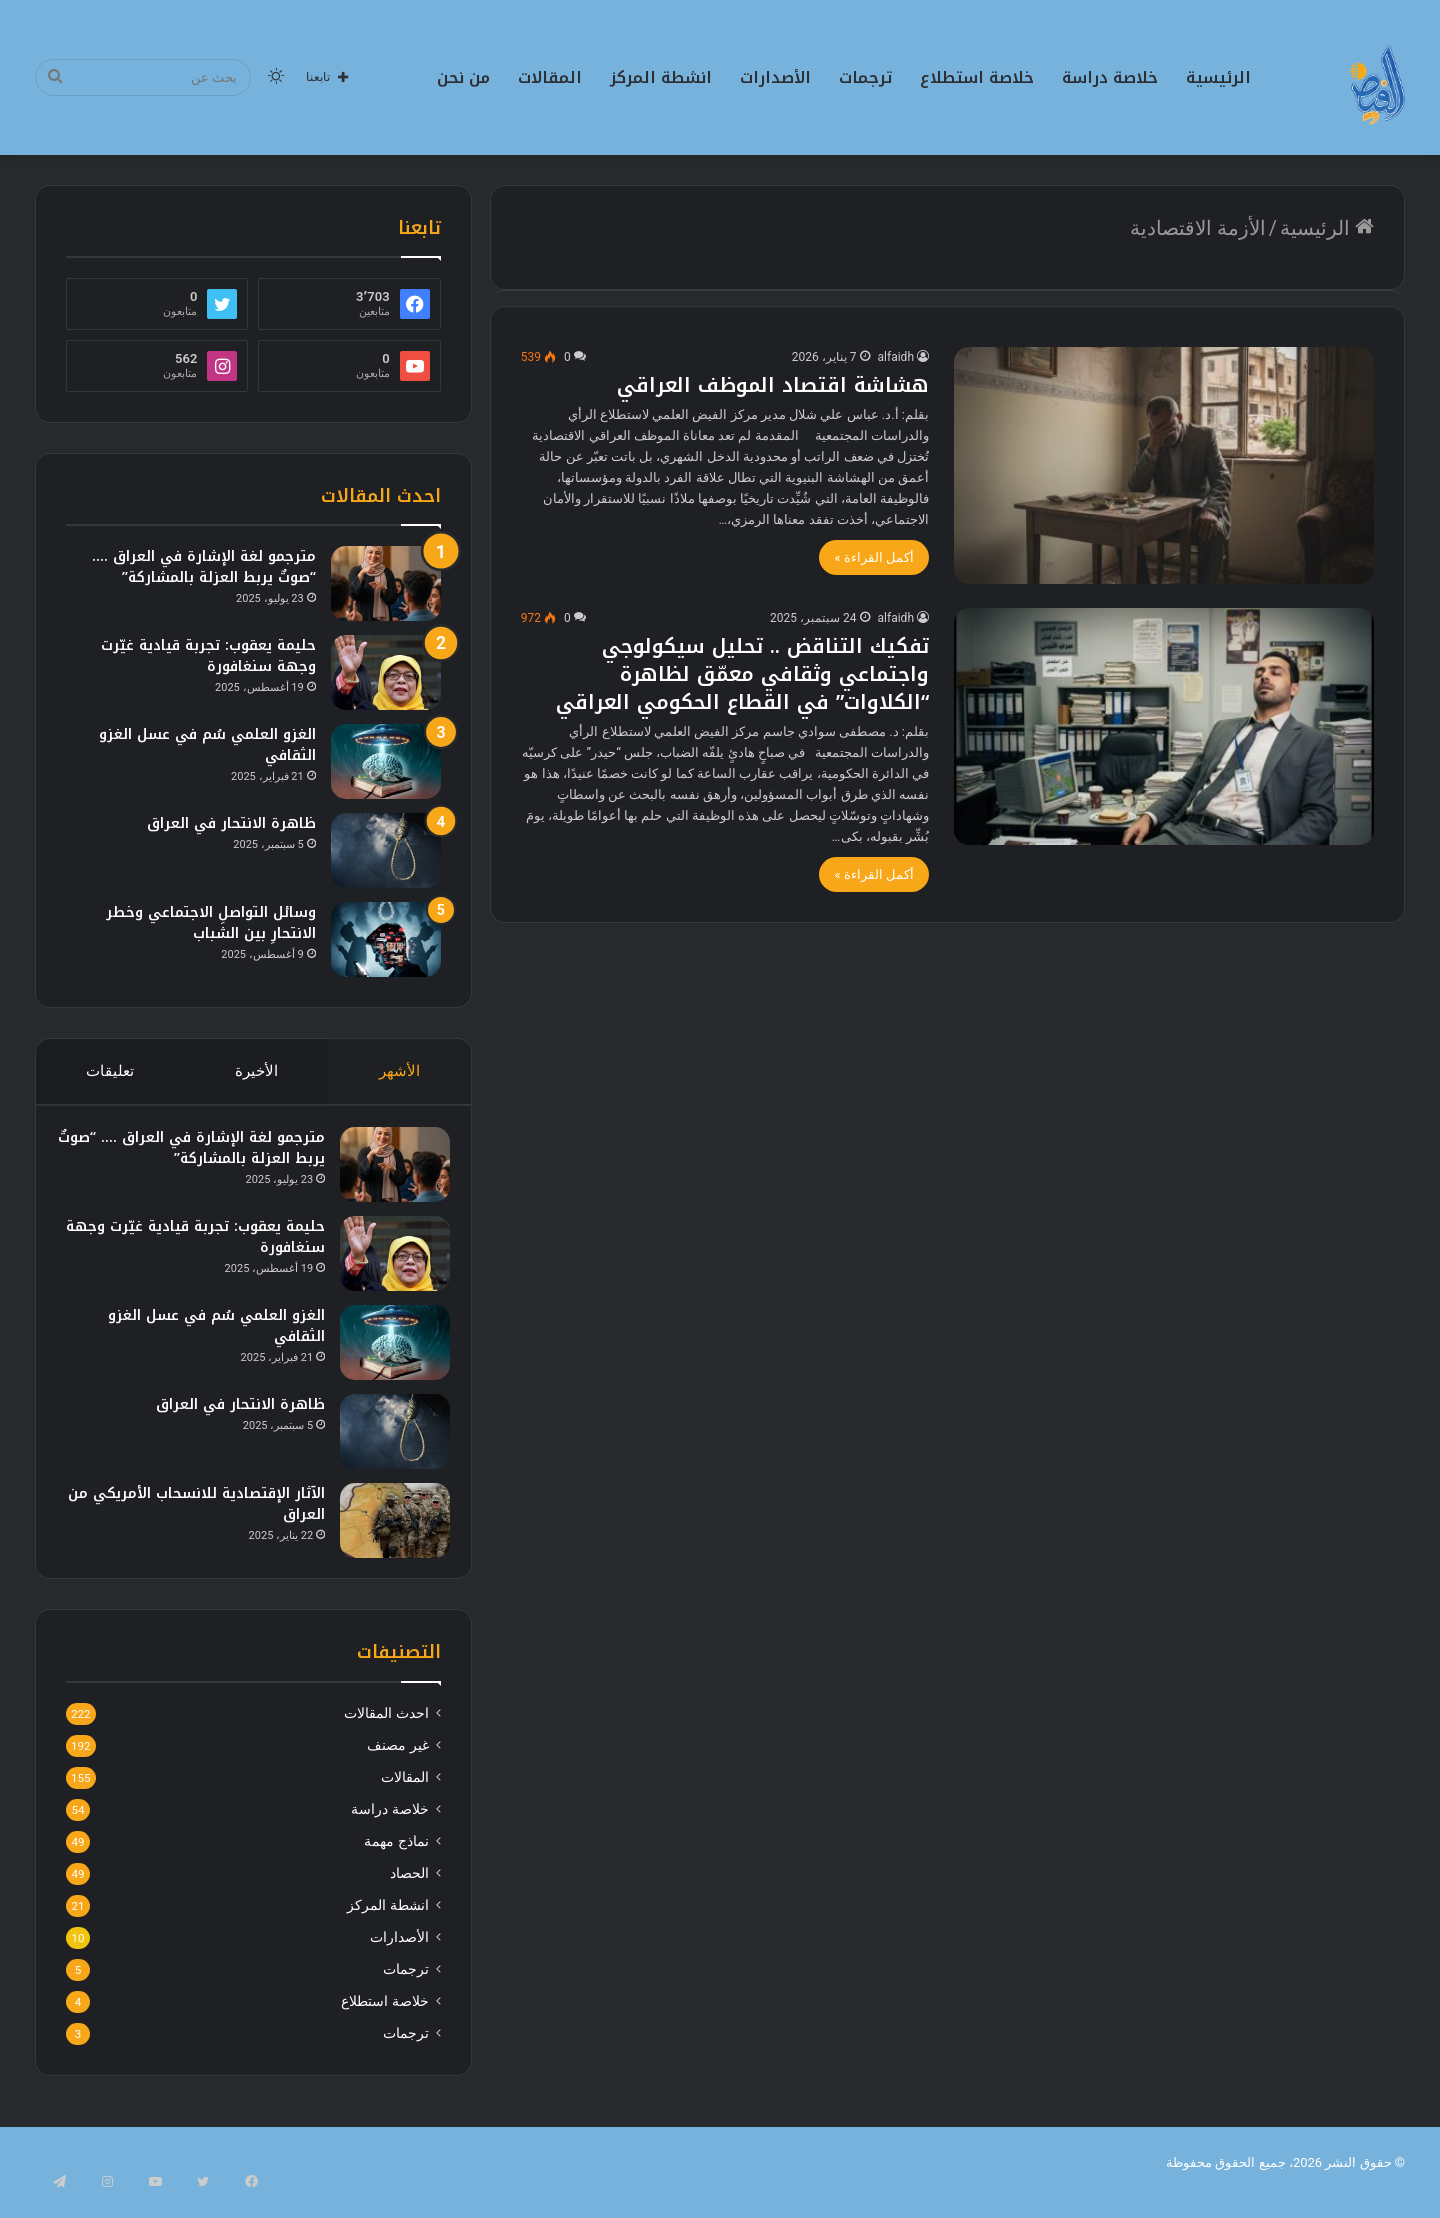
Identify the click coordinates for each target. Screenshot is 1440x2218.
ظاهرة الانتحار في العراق (231, 823)
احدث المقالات (386, 1732)
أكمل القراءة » (874, 557)
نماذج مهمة (396, 1860)
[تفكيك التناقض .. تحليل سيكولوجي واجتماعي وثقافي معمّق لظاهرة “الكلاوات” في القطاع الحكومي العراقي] (1164, 726)
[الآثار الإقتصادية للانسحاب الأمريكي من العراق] (386, 1529)
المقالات (550, 77)
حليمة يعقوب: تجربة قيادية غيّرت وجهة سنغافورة (208, 656)
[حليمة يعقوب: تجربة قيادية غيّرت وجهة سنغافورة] (386, 672)
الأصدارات (775, 77)
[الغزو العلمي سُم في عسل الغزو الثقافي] (386, 761)
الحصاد (409, 1892)
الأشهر (400, 1071)
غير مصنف (397, 1764)
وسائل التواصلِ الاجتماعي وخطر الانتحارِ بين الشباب (211, 923)
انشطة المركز (661, 77)
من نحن (463, 77)
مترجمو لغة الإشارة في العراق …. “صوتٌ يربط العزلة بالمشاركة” (204, 567)
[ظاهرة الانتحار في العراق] (386, 850)
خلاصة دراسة (1110, 77)
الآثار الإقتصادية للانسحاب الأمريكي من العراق (200, 1513)
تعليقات (110, 1071)
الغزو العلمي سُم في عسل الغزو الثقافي (207, 745)
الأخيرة (256, 1071)
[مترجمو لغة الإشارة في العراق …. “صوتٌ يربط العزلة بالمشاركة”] (386, 583)
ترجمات (865, 77)
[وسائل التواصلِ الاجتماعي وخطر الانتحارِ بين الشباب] (386, 939)
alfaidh (896, 357)
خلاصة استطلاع (977, 77)
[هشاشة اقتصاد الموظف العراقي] (1164, 465)
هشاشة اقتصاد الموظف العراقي (773, 385)
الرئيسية (1218, 77)
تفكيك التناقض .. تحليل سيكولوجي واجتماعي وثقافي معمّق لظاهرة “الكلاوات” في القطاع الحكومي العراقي (742, 674)
